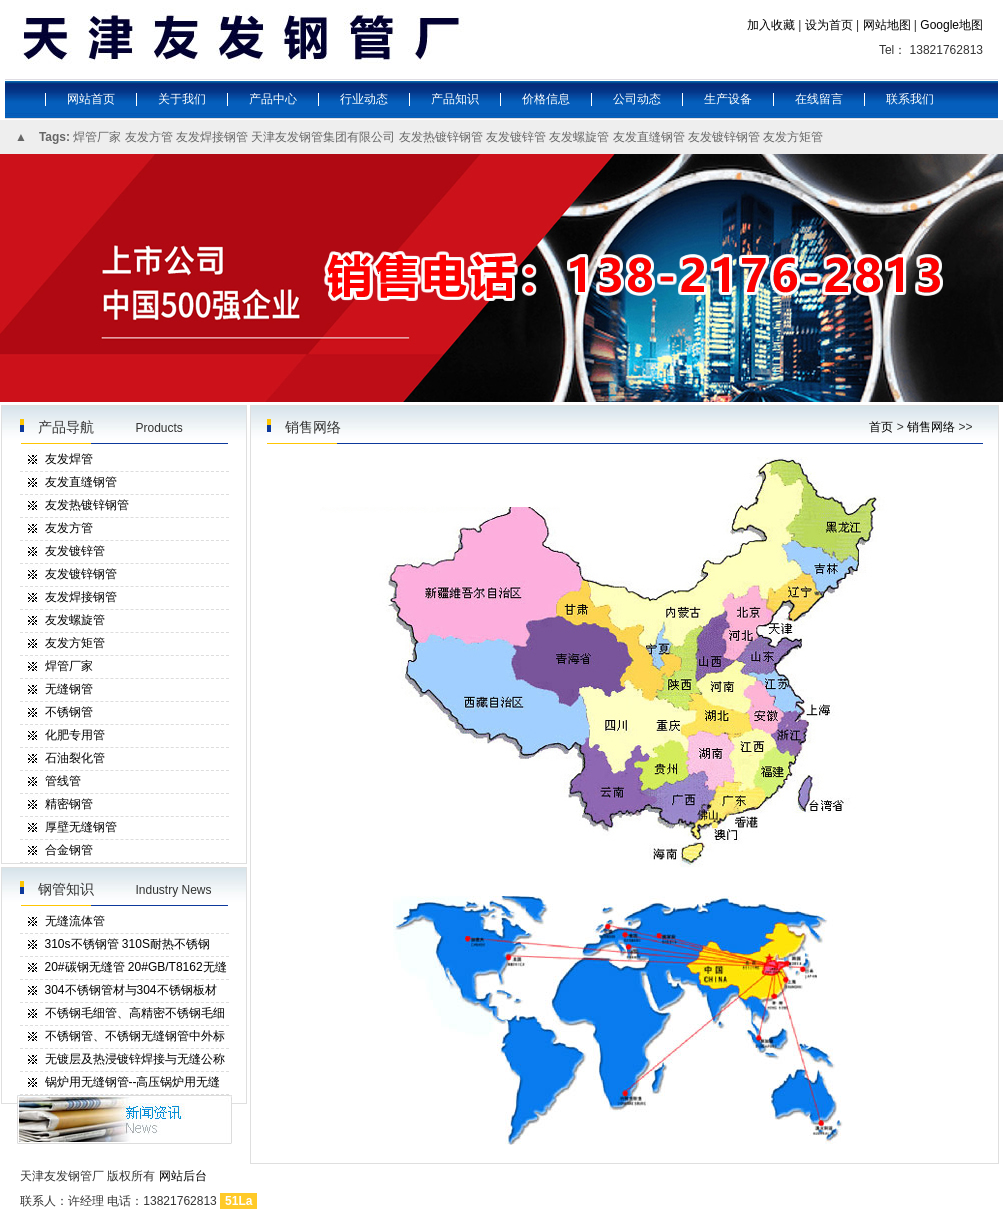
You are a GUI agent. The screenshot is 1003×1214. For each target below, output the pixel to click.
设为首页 (829, 25)
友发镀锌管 (516, 137)
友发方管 (149, 137)
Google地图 (951, 25)
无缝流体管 (75, 921)
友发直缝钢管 (649, 137)
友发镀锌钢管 (724, 137)
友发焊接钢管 (212, 137)
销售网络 (931, 427)
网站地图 (887, 25)
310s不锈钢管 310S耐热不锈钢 (127, 944)
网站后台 (183, 1176)
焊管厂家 (97, 137)
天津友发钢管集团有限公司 (323, 137)
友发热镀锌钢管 (441, 137)
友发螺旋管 (579, 137)
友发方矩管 (793, 137)
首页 (881, 427)
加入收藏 (771, 25)
